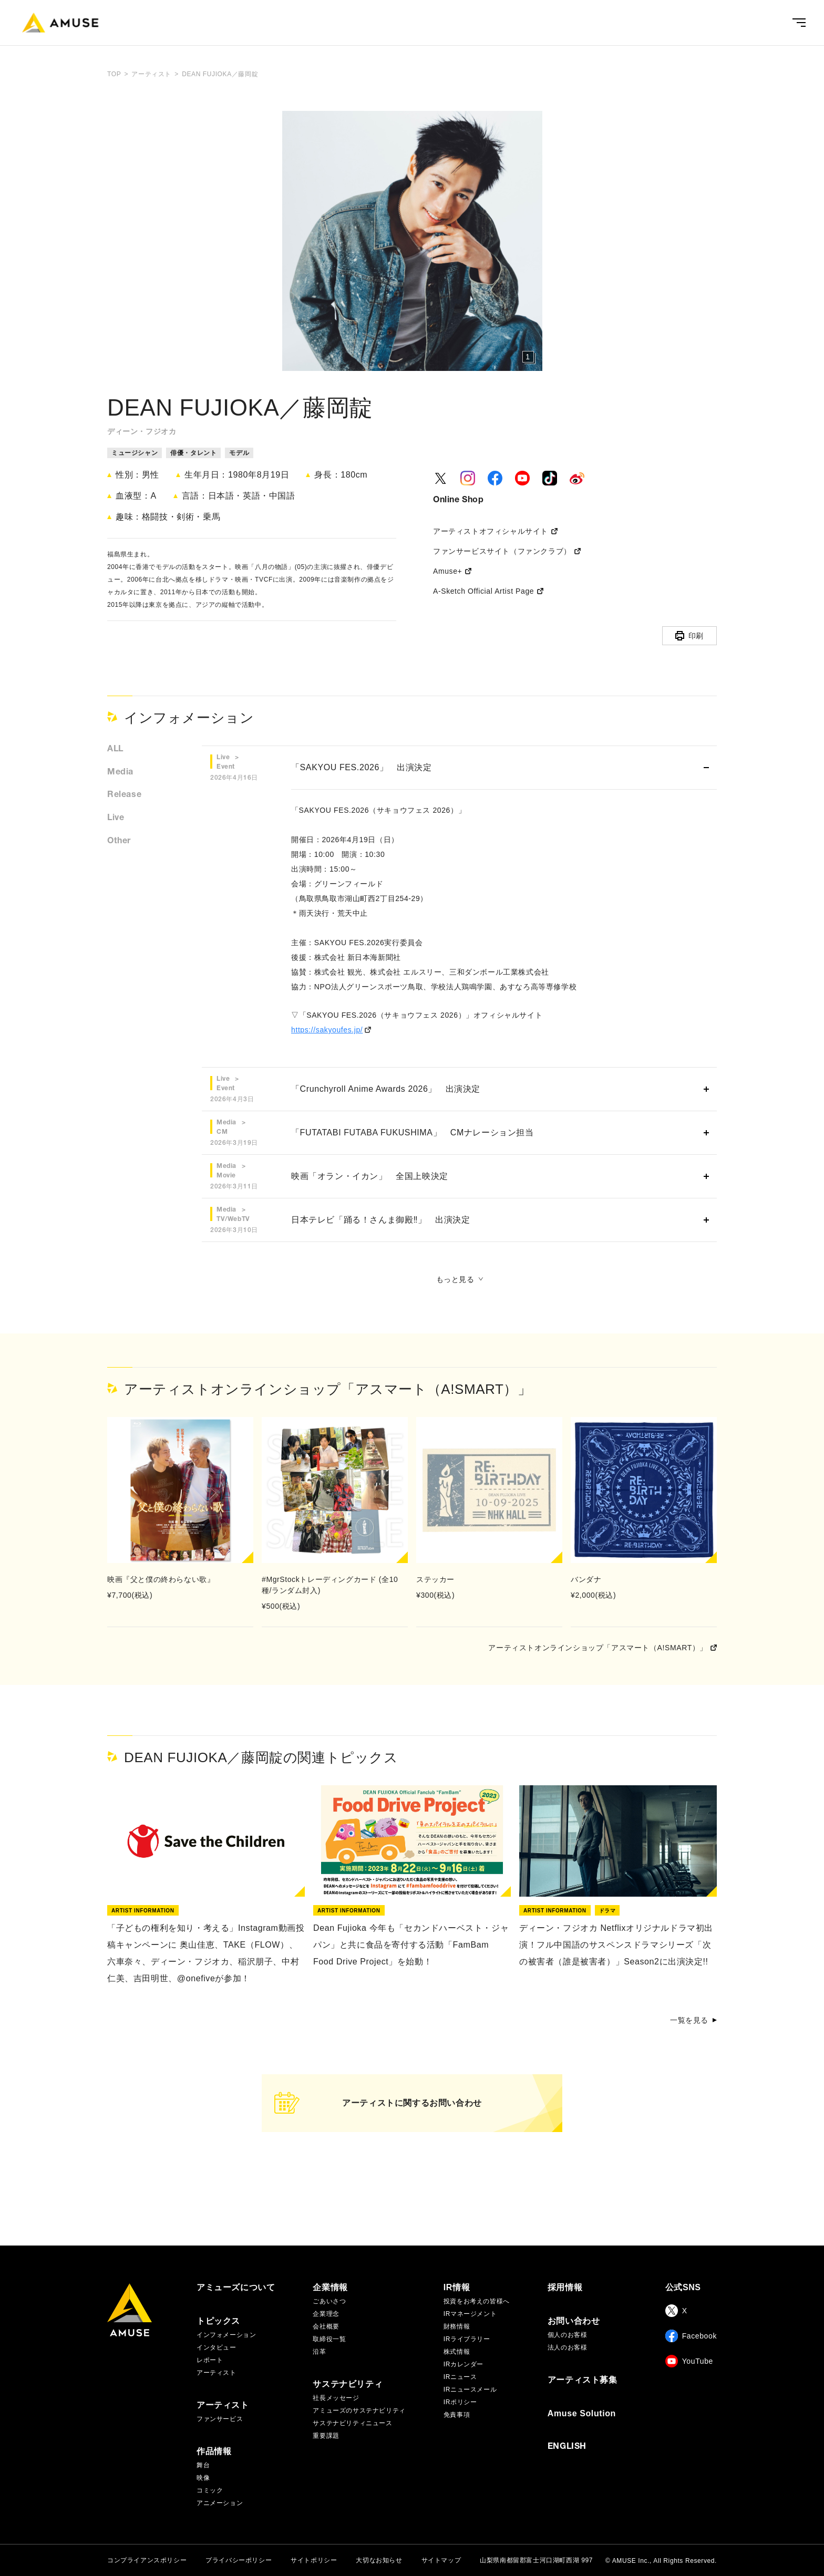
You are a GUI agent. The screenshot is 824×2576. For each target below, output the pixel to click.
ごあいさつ (329, 2301)
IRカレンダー (463, 2364)
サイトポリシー (314, 2560)
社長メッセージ (336, 2398)
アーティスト (216, 2372)
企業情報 (330, 2287)
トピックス (218, 2321)
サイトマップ (441, 2560)
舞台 (203, 2465)
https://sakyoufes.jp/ (327, 1030)
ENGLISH (567, 2447)
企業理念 (326, 2314)
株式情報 (457, 2351)
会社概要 (326, 2326)
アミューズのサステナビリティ (359, 2410)
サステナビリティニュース (352, 2423)
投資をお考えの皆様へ (477, 2301)
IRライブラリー (467, 2339)
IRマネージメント (470, 2314)
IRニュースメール (470, 2389)
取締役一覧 (329, 2339)
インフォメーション (226, 2335)
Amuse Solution (582, 2413)
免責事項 (457, 2414)
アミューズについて (236, 2287)
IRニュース (460, 2377)
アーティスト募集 (582, 2380)
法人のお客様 (568, 2347)
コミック (210, 2490)
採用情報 (565, 2287)
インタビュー (216, 2347)
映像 (203, 2477)
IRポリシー (460, 2402)
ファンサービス (220, 2419)
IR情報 (457, 2287)
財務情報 (457, 2326)
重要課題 (326, 2435)
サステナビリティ (348, 2384)
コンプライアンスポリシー (147, 2560)
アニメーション (220, 2503)
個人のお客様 (568, 2335)
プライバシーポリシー (238, 2560)
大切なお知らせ (379, 2560)
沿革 (319, 2351)
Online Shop (458, 499)
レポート (210, 2360)
